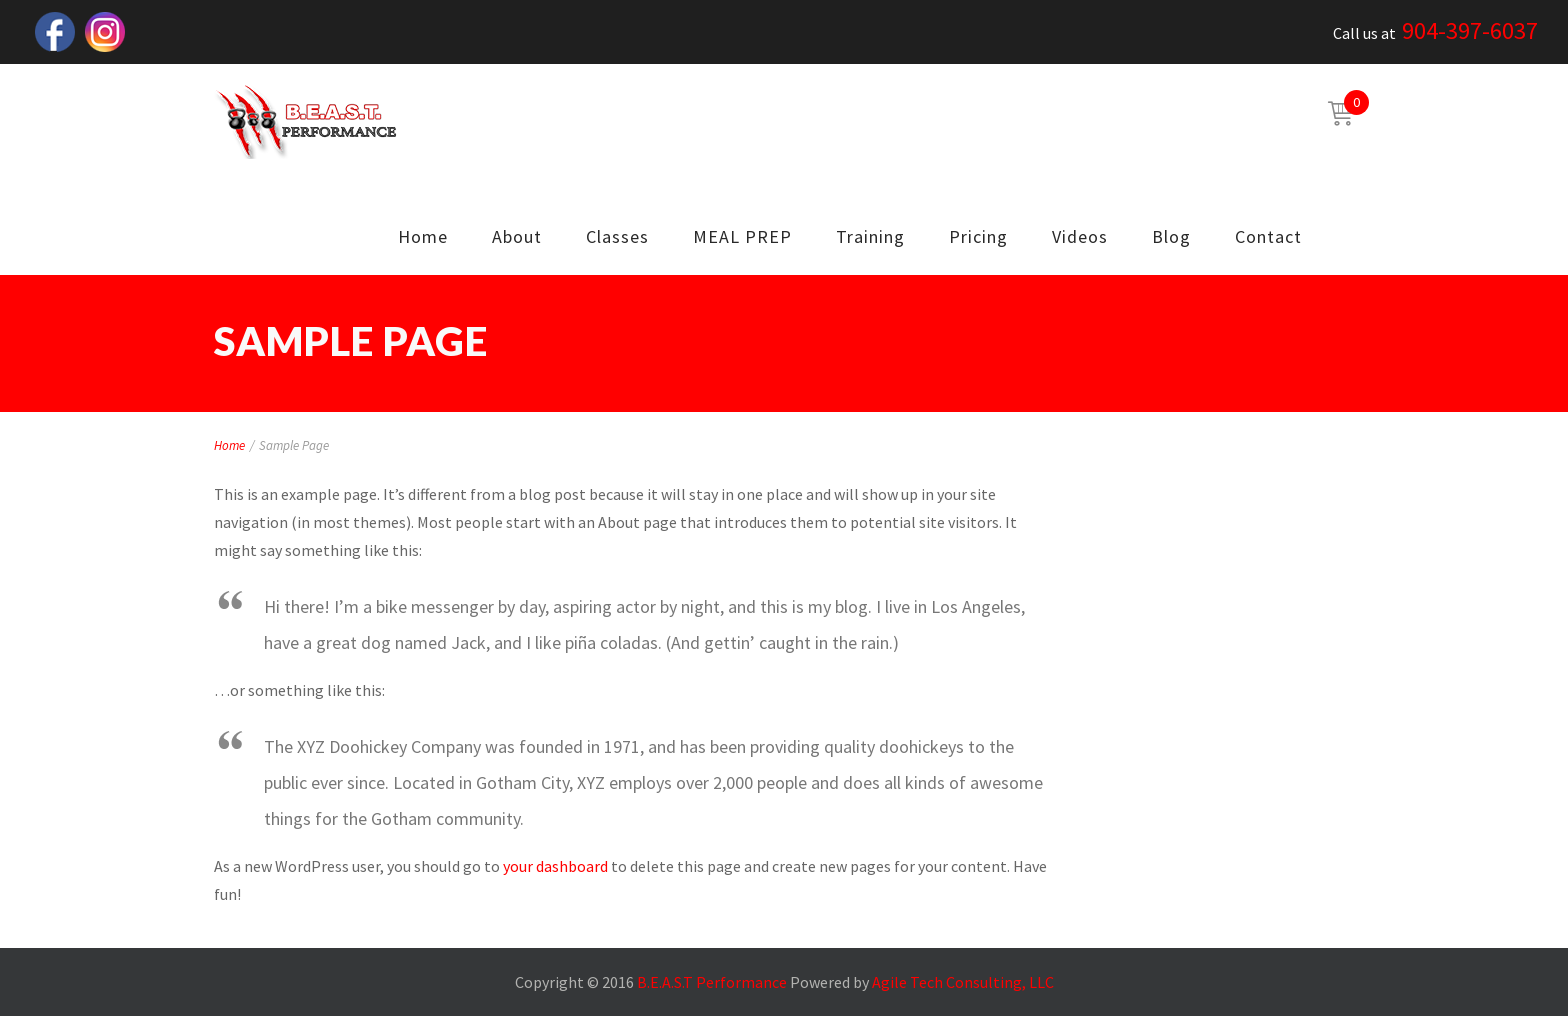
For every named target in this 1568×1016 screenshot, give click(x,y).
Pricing (978, 236)
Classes (617, 236)
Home (423, 236)
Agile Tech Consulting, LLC (963, 982)
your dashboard (555, 866)
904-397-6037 (1470, 30)
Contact (1268, 236)
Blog (1171, 236)
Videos (1080, 236)
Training (870, 236)
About (517, 236)
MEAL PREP (742, 236)
